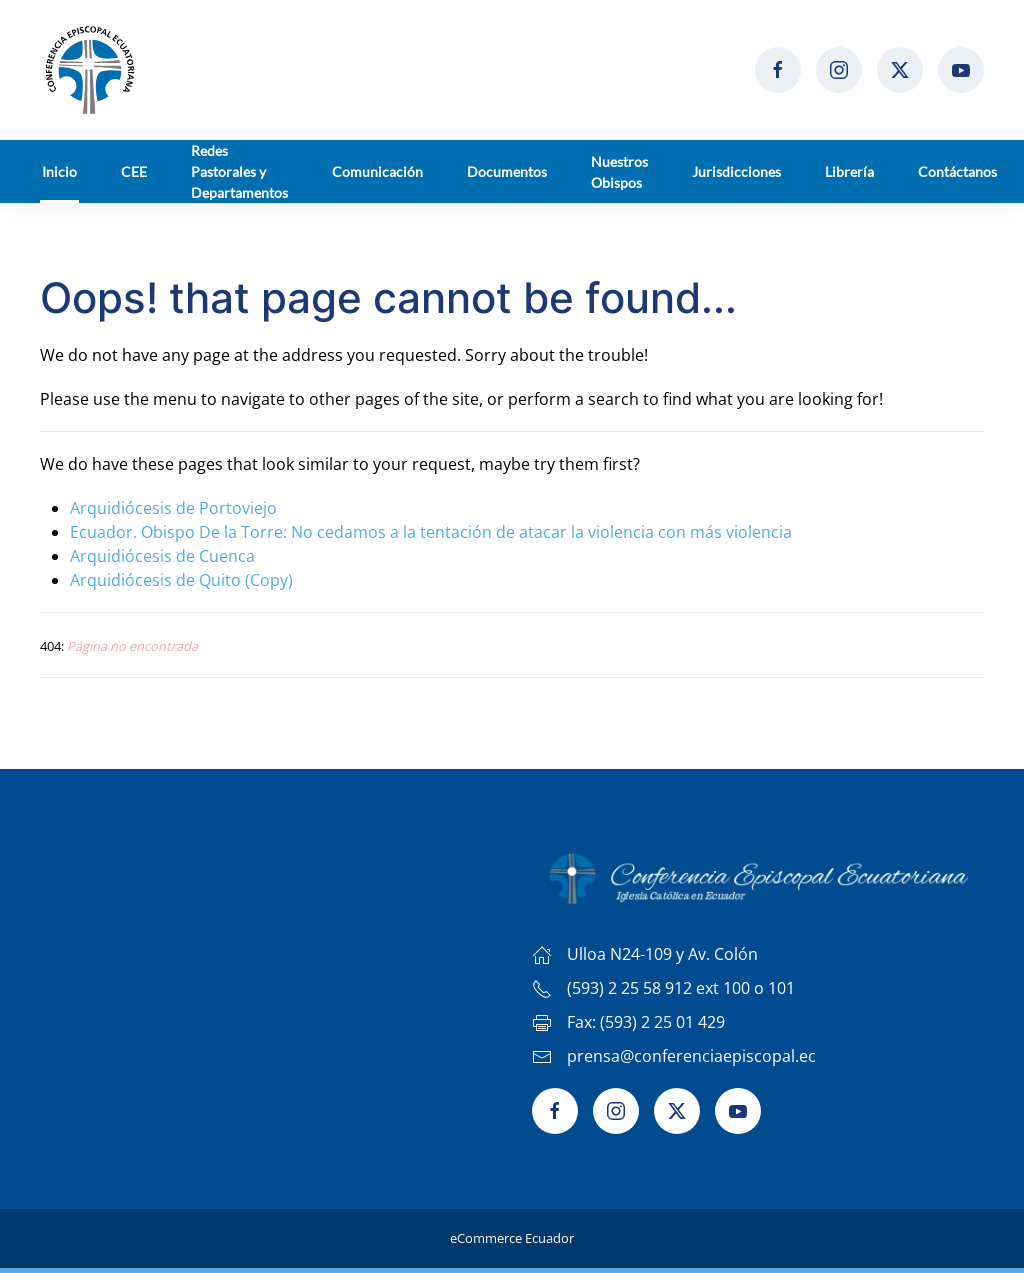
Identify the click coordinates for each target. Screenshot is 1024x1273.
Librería (849, 171)
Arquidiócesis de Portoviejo (173, 508)
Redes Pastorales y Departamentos (239, 171)
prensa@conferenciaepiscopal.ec (691, 1056)
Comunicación (377, 171)
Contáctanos (957, 171)
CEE (134, 171)
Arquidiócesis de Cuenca (162, 556)
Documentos (507, 171)
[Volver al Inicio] (90, 70)
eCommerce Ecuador (512, 1238)
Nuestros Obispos (619, 172)
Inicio (59, 171)
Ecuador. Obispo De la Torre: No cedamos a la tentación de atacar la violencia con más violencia (431, 532)
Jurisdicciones (736, 171)
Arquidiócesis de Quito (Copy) (181, 580)
